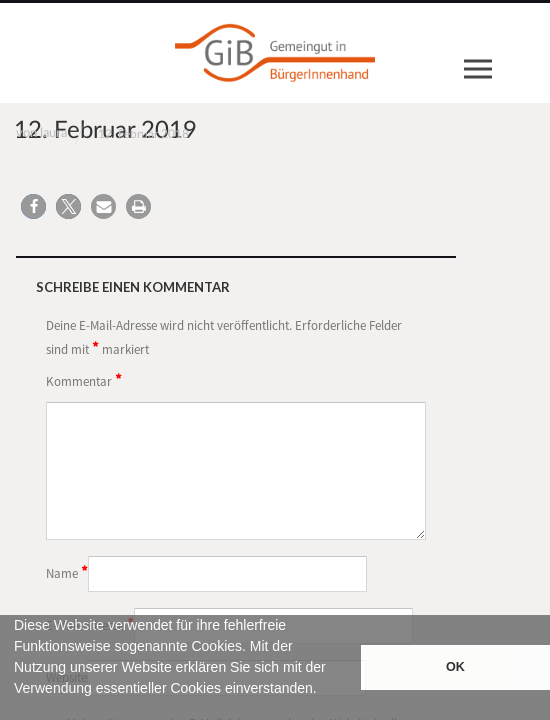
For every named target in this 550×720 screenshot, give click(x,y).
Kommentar (84, 380)
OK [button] (455, 667)
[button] (17, 711)
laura (53, 133)
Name (67, 572)
